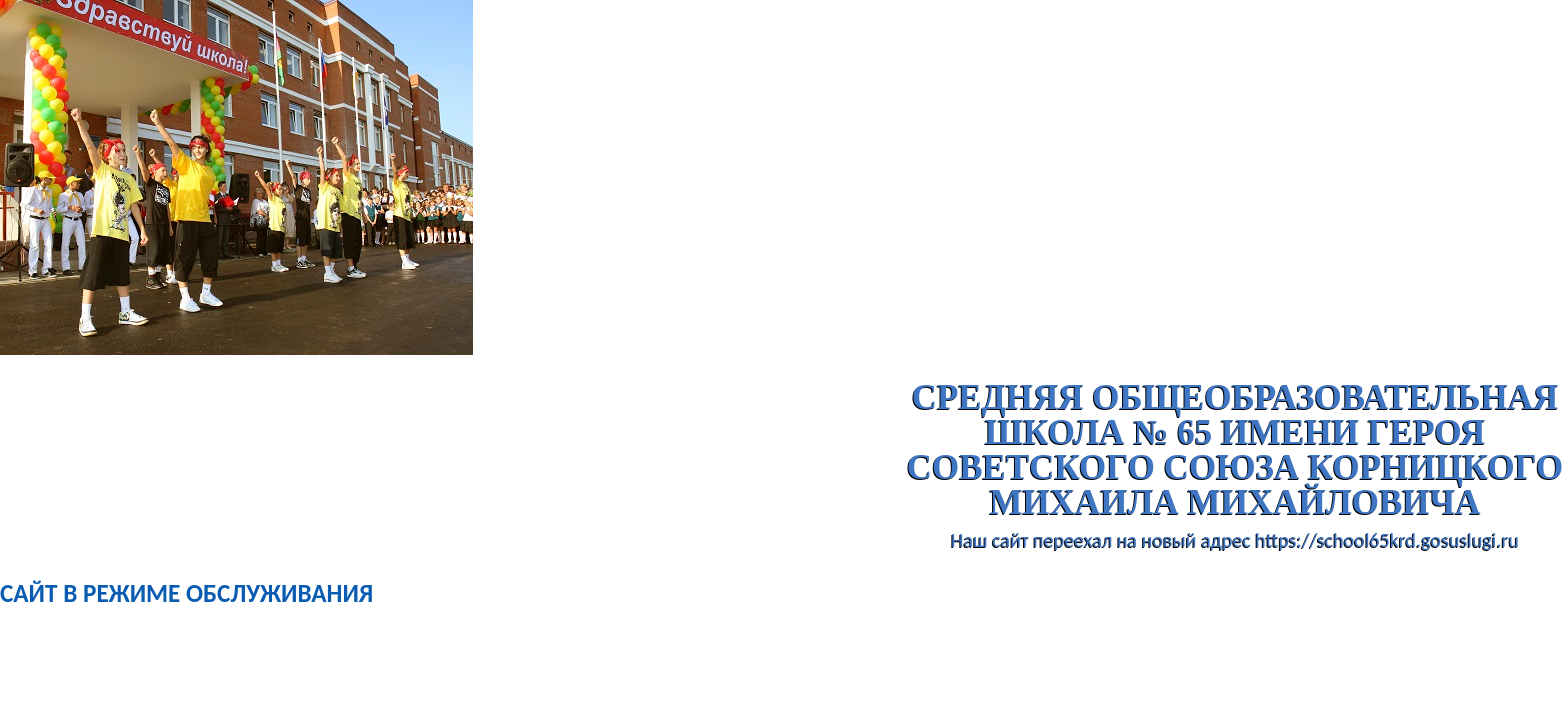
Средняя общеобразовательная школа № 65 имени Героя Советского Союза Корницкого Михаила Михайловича (1235, 450)
